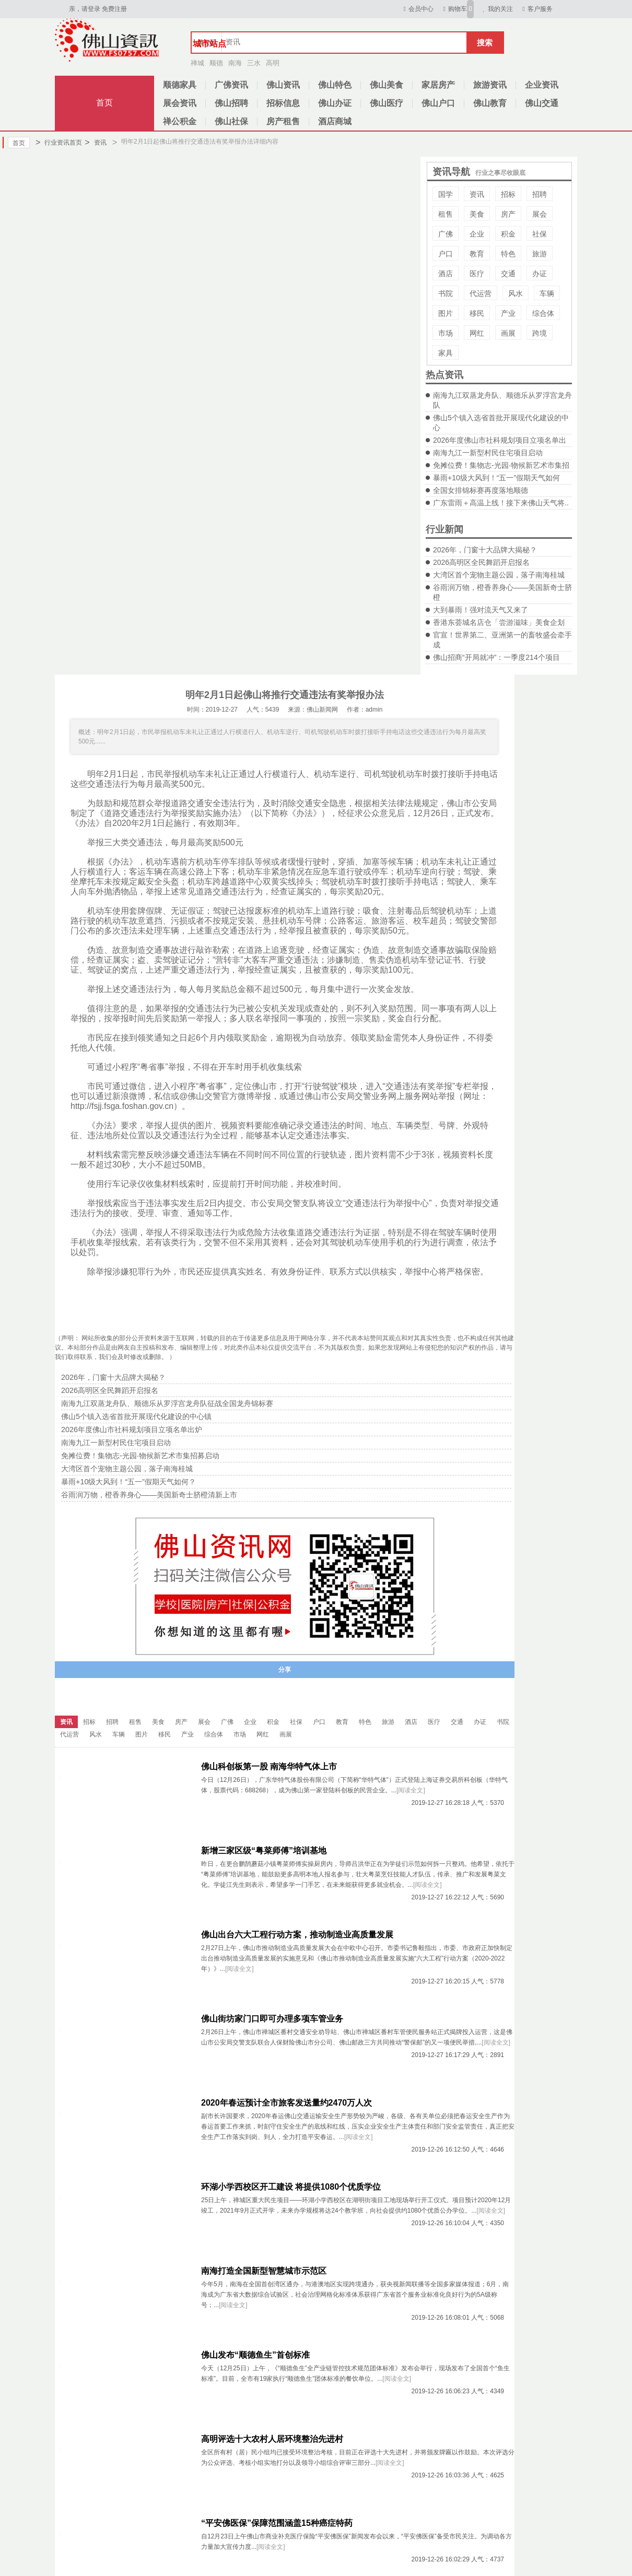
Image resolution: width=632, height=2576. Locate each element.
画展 (508, 333)
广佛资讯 (231, 84)
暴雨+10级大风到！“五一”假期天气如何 (496, 478)
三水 (254, 63)
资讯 (95, 142)
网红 (477, 333)
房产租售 (283, 121)
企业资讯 (541, 84)
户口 (445, 254)
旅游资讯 (490, 84)
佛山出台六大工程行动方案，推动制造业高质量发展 (297, 1934)
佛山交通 (541, 103)
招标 (508, 194)
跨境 (539, 333)
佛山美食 (386, 84)
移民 (477, 313)
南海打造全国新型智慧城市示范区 (263, 2270)
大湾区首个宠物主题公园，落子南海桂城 (499, 575)
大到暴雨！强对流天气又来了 (480, 610)
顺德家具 (179, 84)
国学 (445, 194)
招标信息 (283, 103)
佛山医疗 (386, 103)
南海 (235, 63)
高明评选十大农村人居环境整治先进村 (272, 2439)
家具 (445, 353)
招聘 (539, 194)
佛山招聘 (231, 103)
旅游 (539, 254)
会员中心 (417, 9)
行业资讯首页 (59, 142)
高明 (272, 63)
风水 (515, 293)
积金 (508, 234)
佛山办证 (335, 103)
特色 (508, 254)
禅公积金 (179, 121)
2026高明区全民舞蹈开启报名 (481, 562)
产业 (508, 313)
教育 (477, 254)
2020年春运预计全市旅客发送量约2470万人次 (286, 2102)
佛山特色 (335, 84)
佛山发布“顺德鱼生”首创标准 (255, 2354)
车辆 (547, 293)
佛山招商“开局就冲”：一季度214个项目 (496, 657)
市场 (445, 333)
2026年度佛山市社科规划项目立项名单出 (499, 440)
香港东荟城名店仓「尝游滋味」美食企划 (499, 622)
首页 (104, 102)
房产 (508, 214)
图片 (445, 313)
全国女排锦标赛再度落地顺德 (480, 490)
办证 (539, 273)
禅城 (197, 63)
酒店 (445, 273)
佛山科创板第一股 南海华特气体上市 (269, 1766)
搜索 (485, 42)
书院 (445, 293)
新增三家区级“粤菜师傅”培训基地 (263, 1850)
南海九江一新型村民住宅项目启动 (488, 452)
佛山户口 (438, 103)
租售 (445, 214)
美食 (477, 214)
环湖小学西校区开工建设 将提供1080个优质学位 (291, 2186)
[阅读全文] (410, 1790)
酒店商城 (335, 121)
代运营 (480, 293)
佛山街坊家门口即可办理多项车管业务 (272, 2018)
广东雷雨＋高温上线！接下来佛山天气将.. (501, 503)
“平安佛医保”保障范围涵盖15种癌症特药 (277, 2523)
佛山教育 (490, 103)
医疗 (477, 273)
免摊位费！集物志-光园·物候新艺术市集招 (501, 465)
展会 (539, 214)
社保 (539, 234)
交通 (508, 273)
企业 (477, 234)
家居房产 (438, 84)
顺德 (216, 63)
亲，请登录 (84, 9)
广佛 (445, 234)
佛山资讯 (283, 84)
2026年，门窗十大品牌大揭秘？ (485, 550)
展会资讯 (179, 103)
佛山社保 (231, 121)
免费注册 (114, 9)
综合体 (543, 313)
